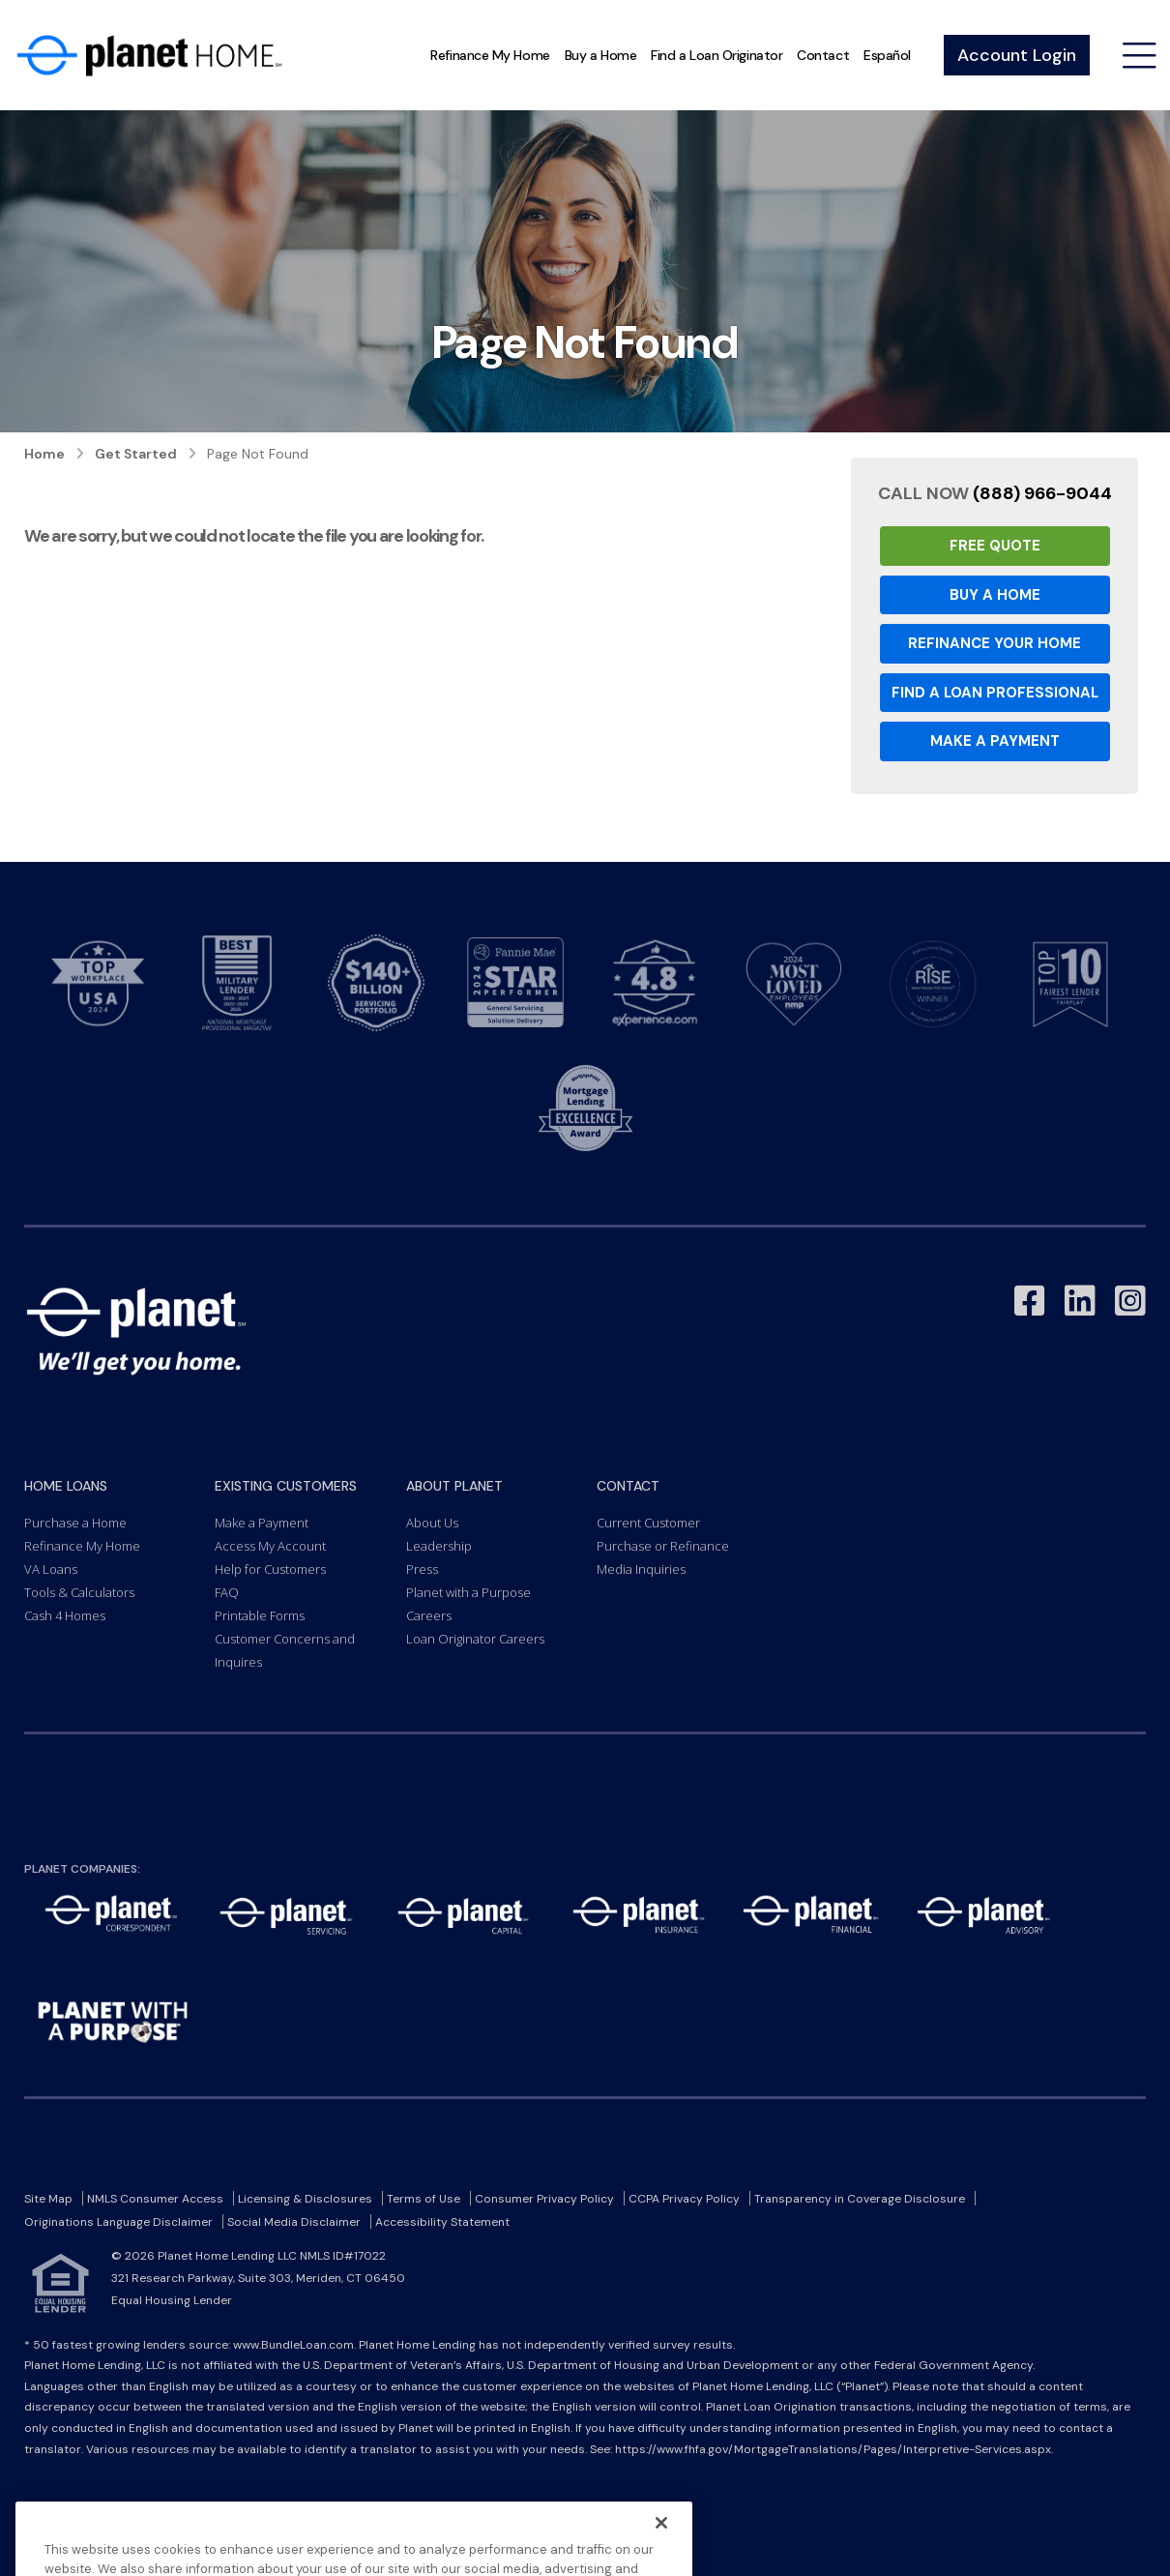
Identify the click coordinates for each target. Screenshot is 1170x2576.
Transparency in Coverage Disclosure (859, 2198)
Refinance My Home (489, 55)
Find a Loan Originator (716, 55)
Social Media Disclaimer (294, 2222)
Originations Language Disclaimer (118, 2222)
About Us (432, 1522)
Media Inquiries (641, 1569)
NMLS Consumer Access (155, 2198)
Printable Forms (260, 1615)
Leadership (439, 1545)
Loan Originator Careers (475, 1638)
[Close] (661, 2551)
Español (887, 55)
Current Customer (648, 1522)
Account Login (1016, 55)
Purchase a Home (75, 1522)
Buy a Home (601, 55)
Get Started (136, 453)
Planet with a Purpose (468, 1592)
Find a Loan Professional (995, 692)
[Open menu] (1139, 56)
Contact (823, 55)
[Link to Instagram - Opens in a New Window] (1130, 1301)
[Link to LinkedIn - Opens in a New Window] (1080, 1301)
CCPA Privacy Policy (684, 2198)
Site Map (48, 2198)
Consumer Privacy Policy (544, 2198)
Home (44, 453)
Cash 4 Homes (64, 1615)
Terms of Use (423, 2198)
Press (422, 1569)
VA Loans (50, 1569)
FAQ (227, 1592)
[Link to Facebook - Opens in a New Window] (1029, 1301)
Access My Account (270, 1545)
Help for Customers (270, 1569)
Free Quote (995, 545)
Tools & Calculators (79, 1592)
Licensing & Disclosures (305, 2198)
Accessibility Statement (442, 2222)
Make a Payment (995, 741)
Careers (429, 1615)
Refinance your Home (994, 643)
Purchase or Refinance (663, 1545)
